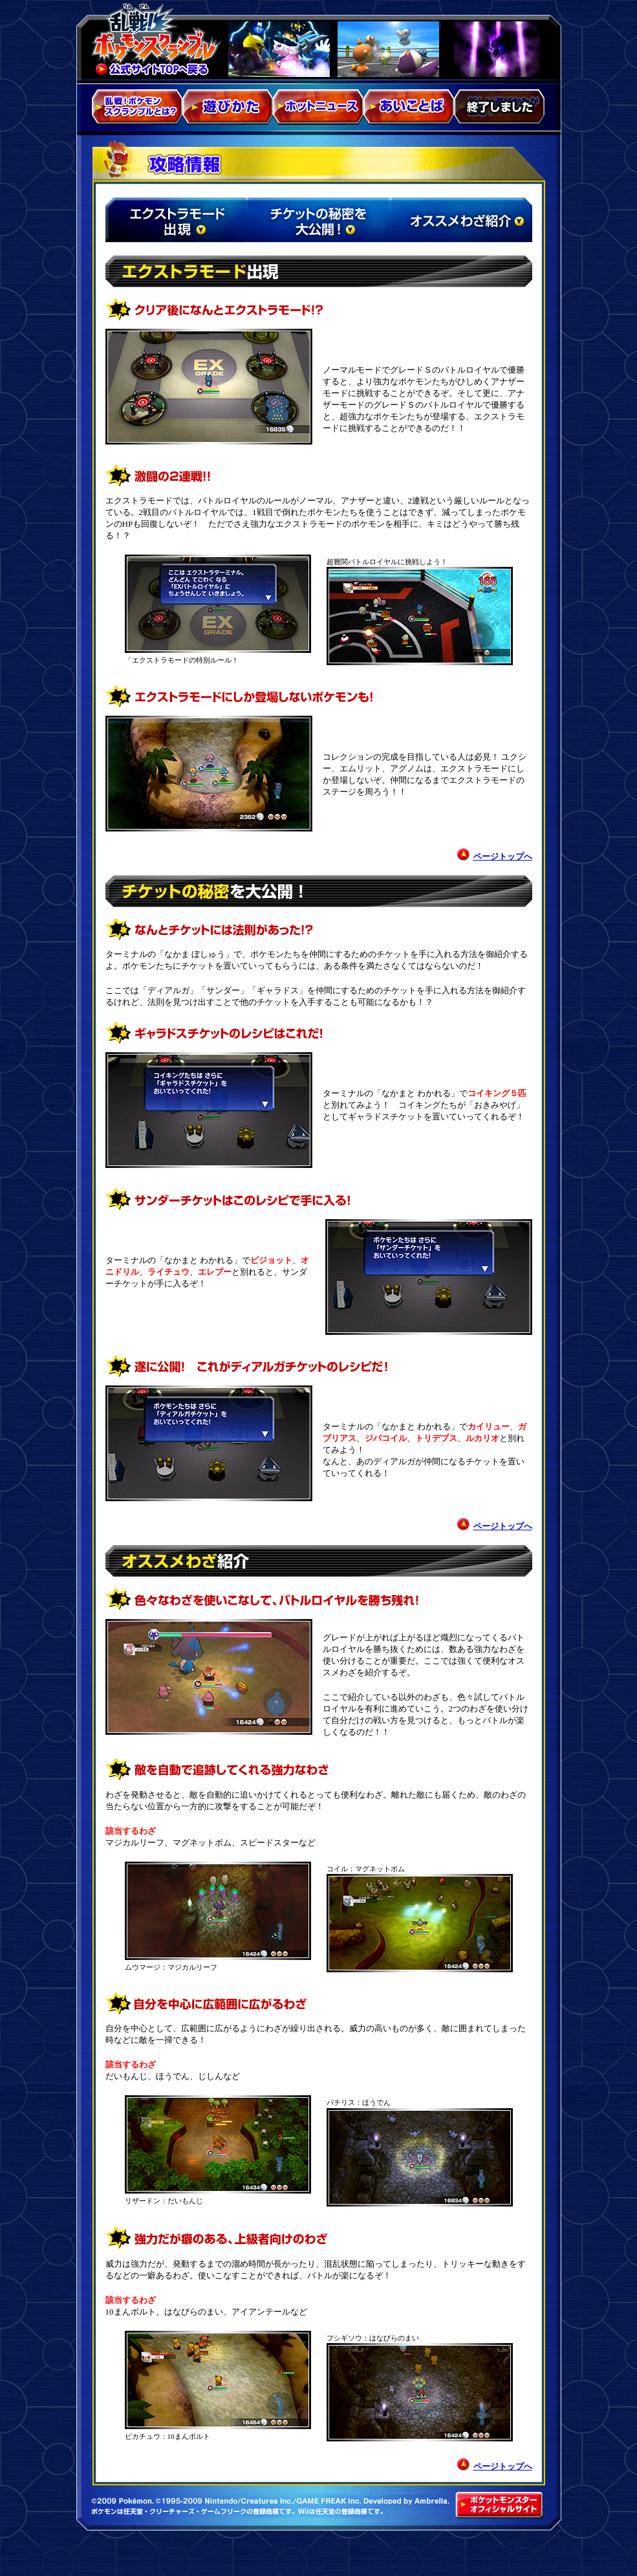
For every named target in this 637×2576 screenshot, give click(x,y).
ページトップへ (502, 856)
